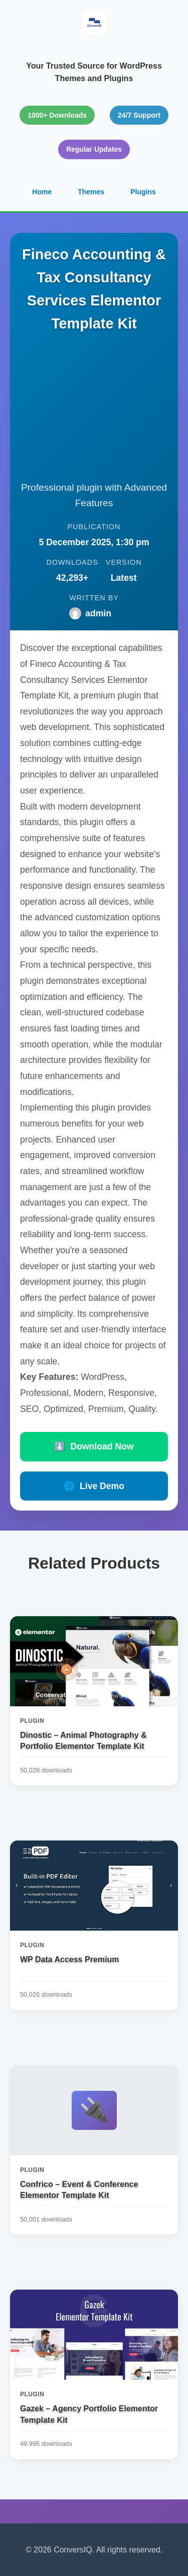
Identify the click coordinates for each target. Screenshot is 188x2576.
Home (42, 192)
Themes (91, 192)
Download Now (93, 1446)
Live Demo (94, 1486)
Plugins (143, 192)
